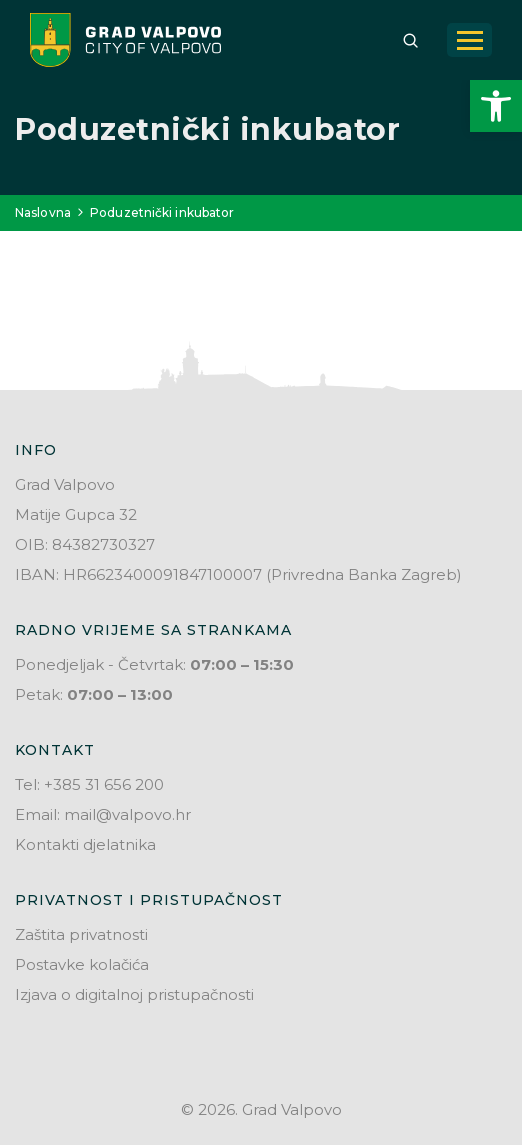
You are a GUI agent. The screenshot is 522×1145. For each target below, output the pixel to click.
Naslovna (43, 212)
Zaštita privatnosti (81, 934)
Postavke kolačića (82, 964)
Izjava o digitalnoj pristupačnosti (134, 994)
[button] (496, 106)
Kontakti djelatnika (85, 844)
